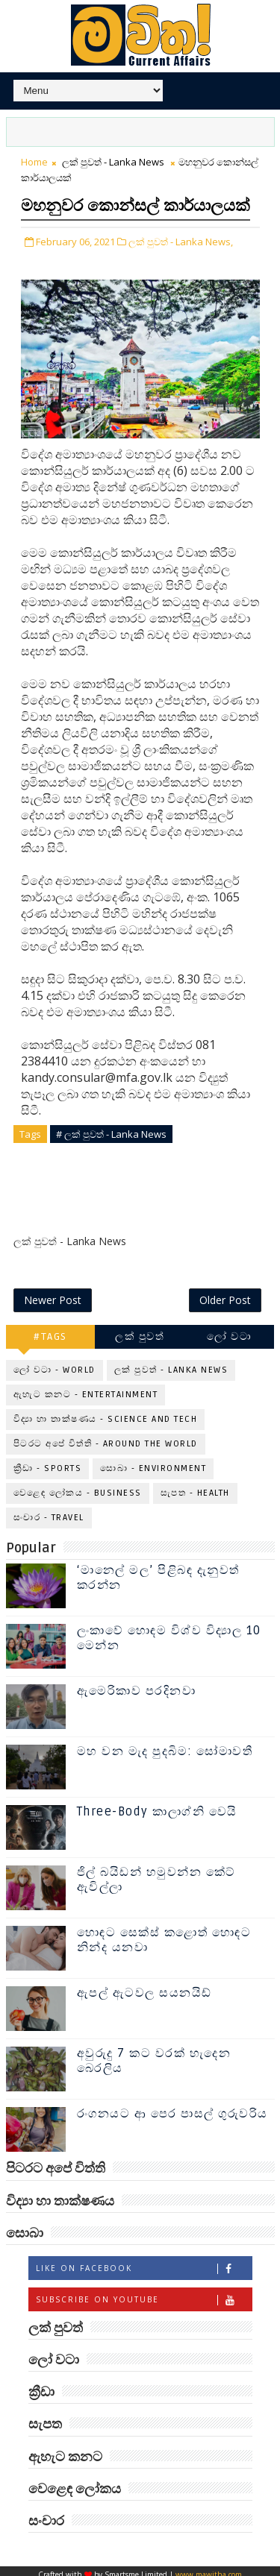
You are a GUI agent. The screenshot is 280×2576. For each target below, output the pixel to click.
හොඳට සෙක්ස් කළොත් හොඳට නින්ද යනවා (164, 1932)
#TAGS (50, 1329)
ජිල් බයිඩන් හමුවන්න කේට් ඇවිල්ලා (156, 1872)
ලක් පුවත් (139, 1329)
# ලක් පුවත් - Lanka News (111, 1160)
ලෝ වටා (229, 1329)
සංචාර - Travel (48, 1510)
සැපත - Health (195, 1485)
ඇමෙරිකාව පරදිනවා (136, 1684)
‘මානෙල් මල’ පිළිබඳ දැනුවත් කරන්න (158, 1570)
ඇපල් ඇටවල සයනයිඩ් (144, 1986)
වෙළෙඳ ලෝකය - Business (77, 1485)
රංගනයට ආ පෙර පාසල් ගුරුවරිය (172, 2107)
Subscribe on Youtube (144, 2292)
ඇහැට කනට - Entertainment (85, 1387)
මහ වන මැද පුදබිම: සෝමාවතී (165, 1744)
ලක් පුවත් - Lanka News (113, 162)
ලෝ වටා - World (54, 1362)
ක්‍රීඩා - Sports (47, 1461)
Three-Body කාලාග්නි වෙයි (157, 1805)
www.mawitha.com (208, 2568)
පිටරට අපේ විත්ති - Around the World (105, 1436)
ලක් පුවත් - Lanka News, (180, 267)
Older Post (225, 1292)
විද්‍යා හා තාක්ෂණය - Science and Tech (105, 1411)
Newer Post (52, 1292)
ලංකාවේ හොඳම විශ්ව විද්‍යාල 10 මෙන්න (169, 1631)
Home (34, 162)
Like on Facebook (144, 2261)
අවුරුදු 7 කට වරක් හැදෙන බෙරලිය (154, 2053)
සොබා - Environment (153, 1461)
